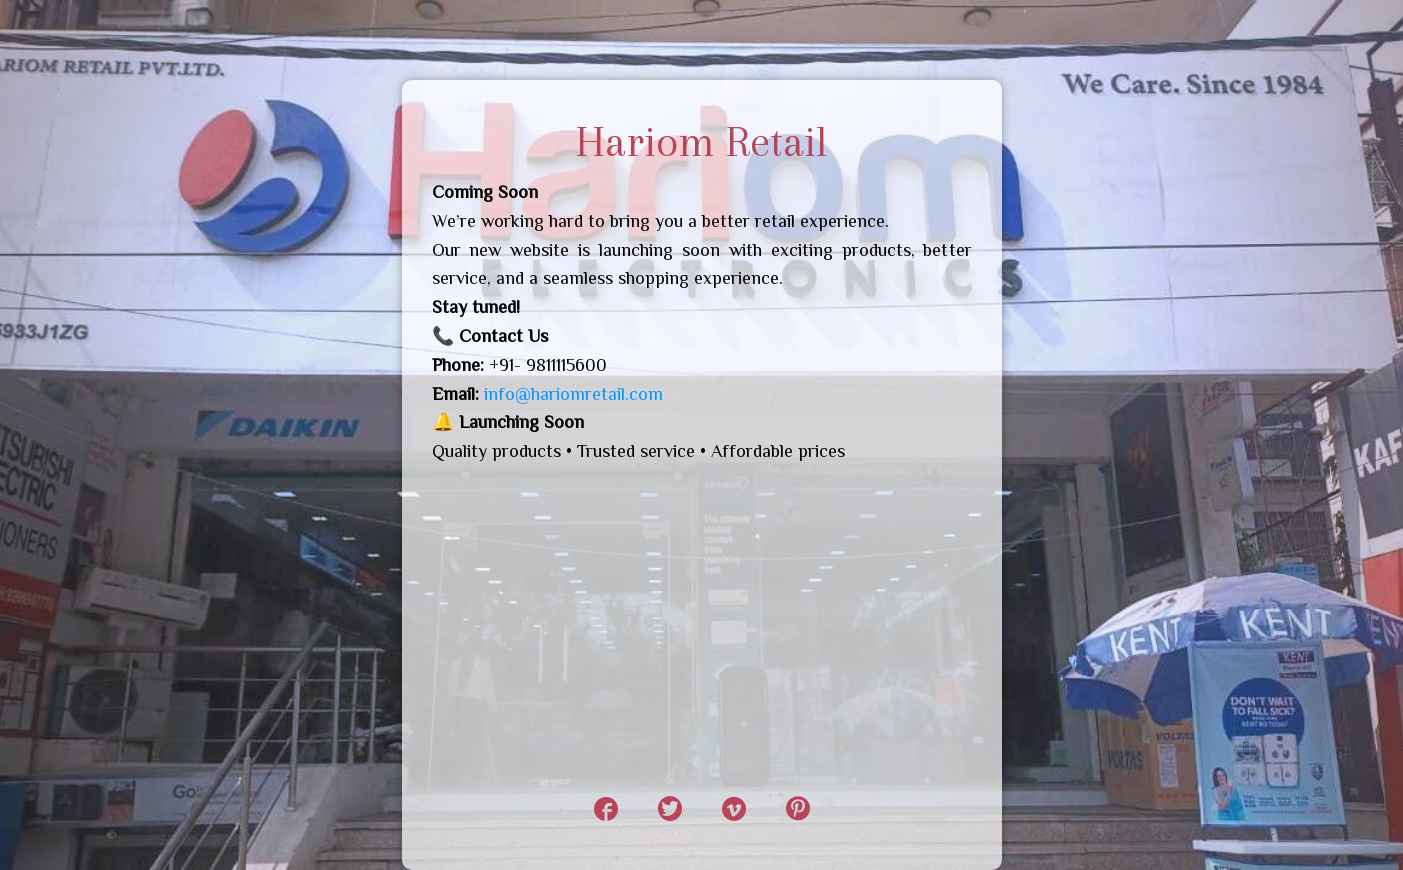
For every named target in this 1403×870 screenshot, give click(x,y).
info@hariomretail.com (573, 394)
